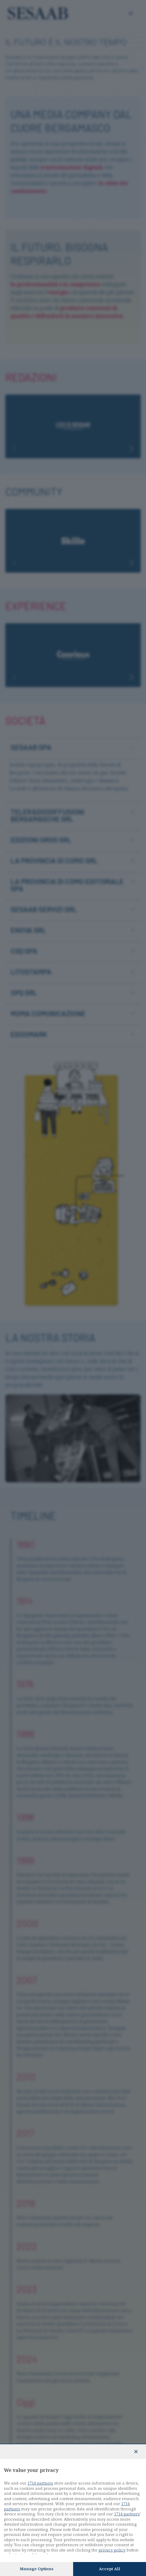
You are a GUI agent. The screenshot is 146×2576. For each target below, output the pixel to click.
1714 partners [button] (40, 2483)
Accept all (109, 2569)
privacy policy (111, 2550)
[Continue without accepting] (136, 2451)
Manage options (36, 2569)
